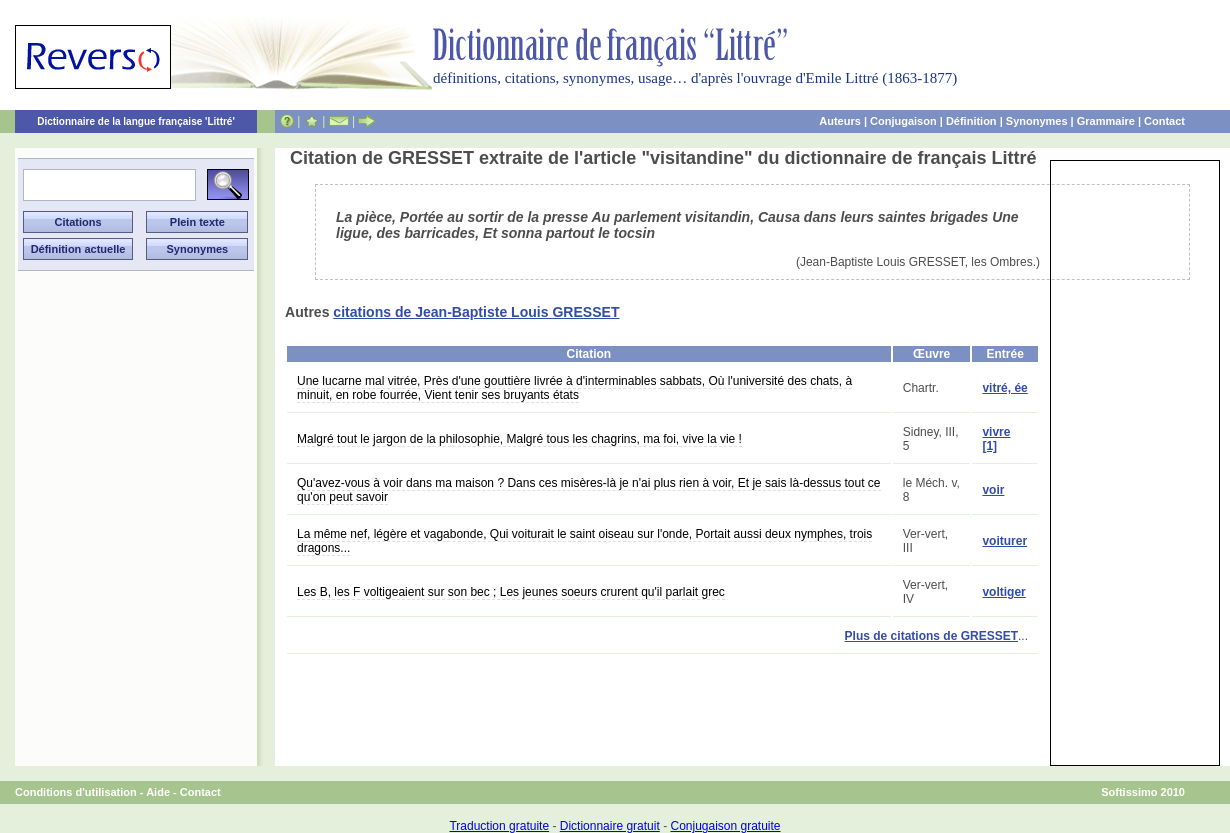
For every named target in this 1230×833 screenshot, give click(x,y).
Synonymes (1037, 121)
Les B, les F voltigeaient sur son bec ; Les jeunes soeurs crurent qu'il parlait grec (511, 592)
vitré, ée (1004, 388)
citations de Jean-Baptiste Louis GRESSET (476, 312)
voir (993, 490)
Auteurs (840, 121)
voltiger (1003, 592)
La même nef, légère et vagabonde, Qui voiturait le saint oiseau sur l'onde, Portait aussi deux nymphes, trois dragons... (584, 541)
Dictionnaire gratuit (610, 826)
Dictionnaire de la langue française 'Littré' (136, 121)
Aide (158, 792)
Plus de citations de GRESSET (931, 636)
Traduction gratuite (499, 826)
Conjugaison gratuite (725, 826)
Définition (971, 121)
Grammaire (1106, 121)
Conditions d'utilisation (76, 792)
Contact (1164, 121)
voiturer (1004, 541)
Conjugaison (903, 121)
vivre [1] (996, 439)
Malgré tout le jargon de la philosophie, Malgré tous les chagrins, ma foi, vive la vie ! (519, 439)
